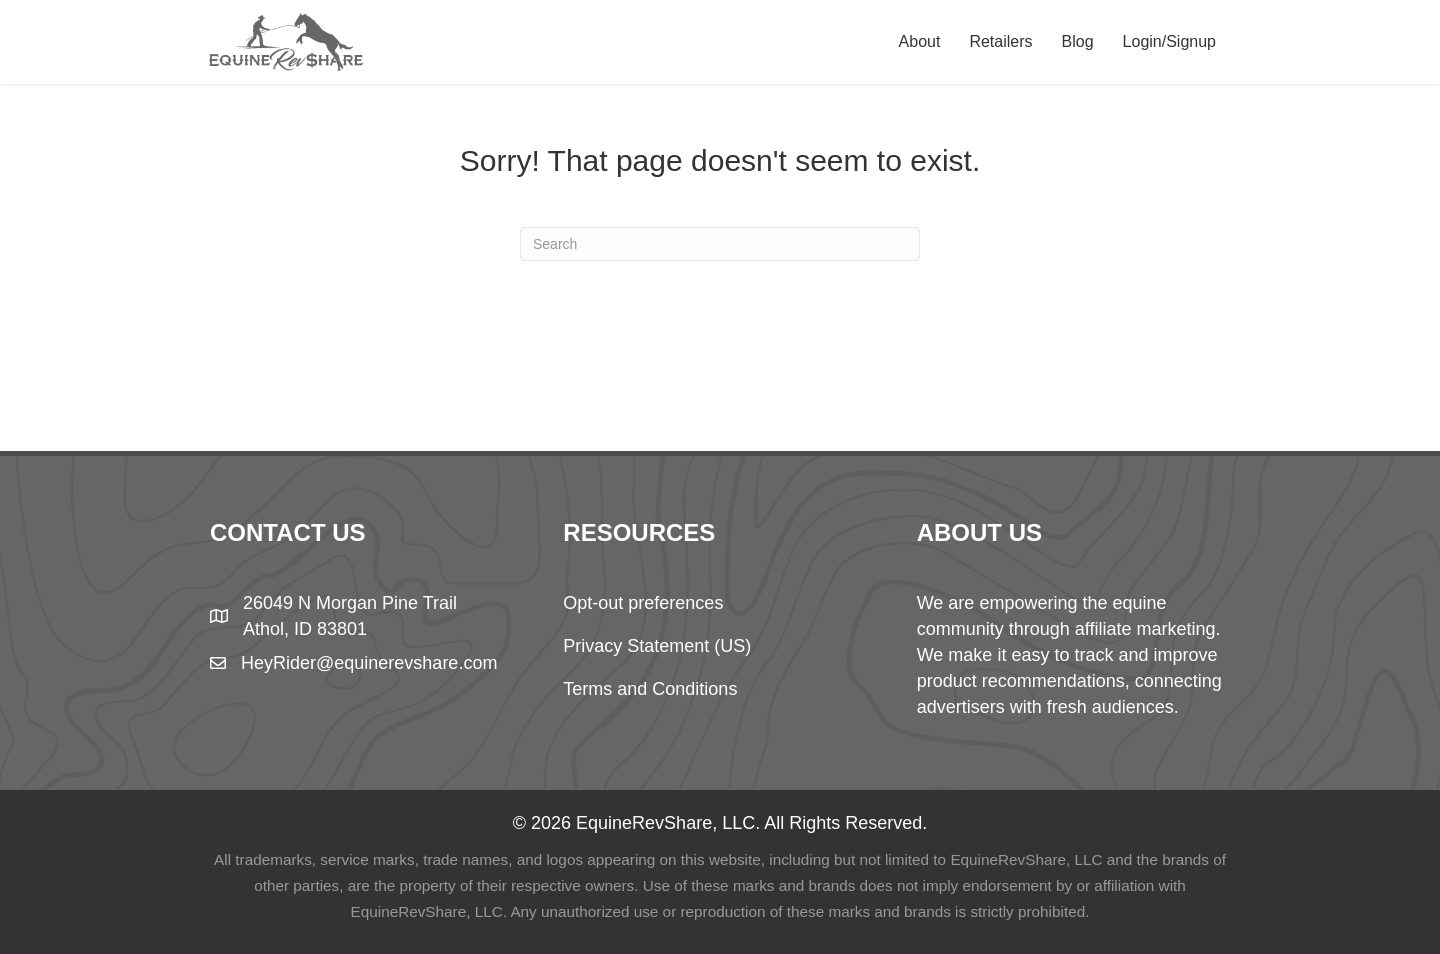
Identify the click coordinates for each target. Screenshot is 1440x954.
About (920, 41)
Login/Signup (1169, 41)
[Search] (720, 244)
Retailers (1000, 41)
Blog (1078, 41)
